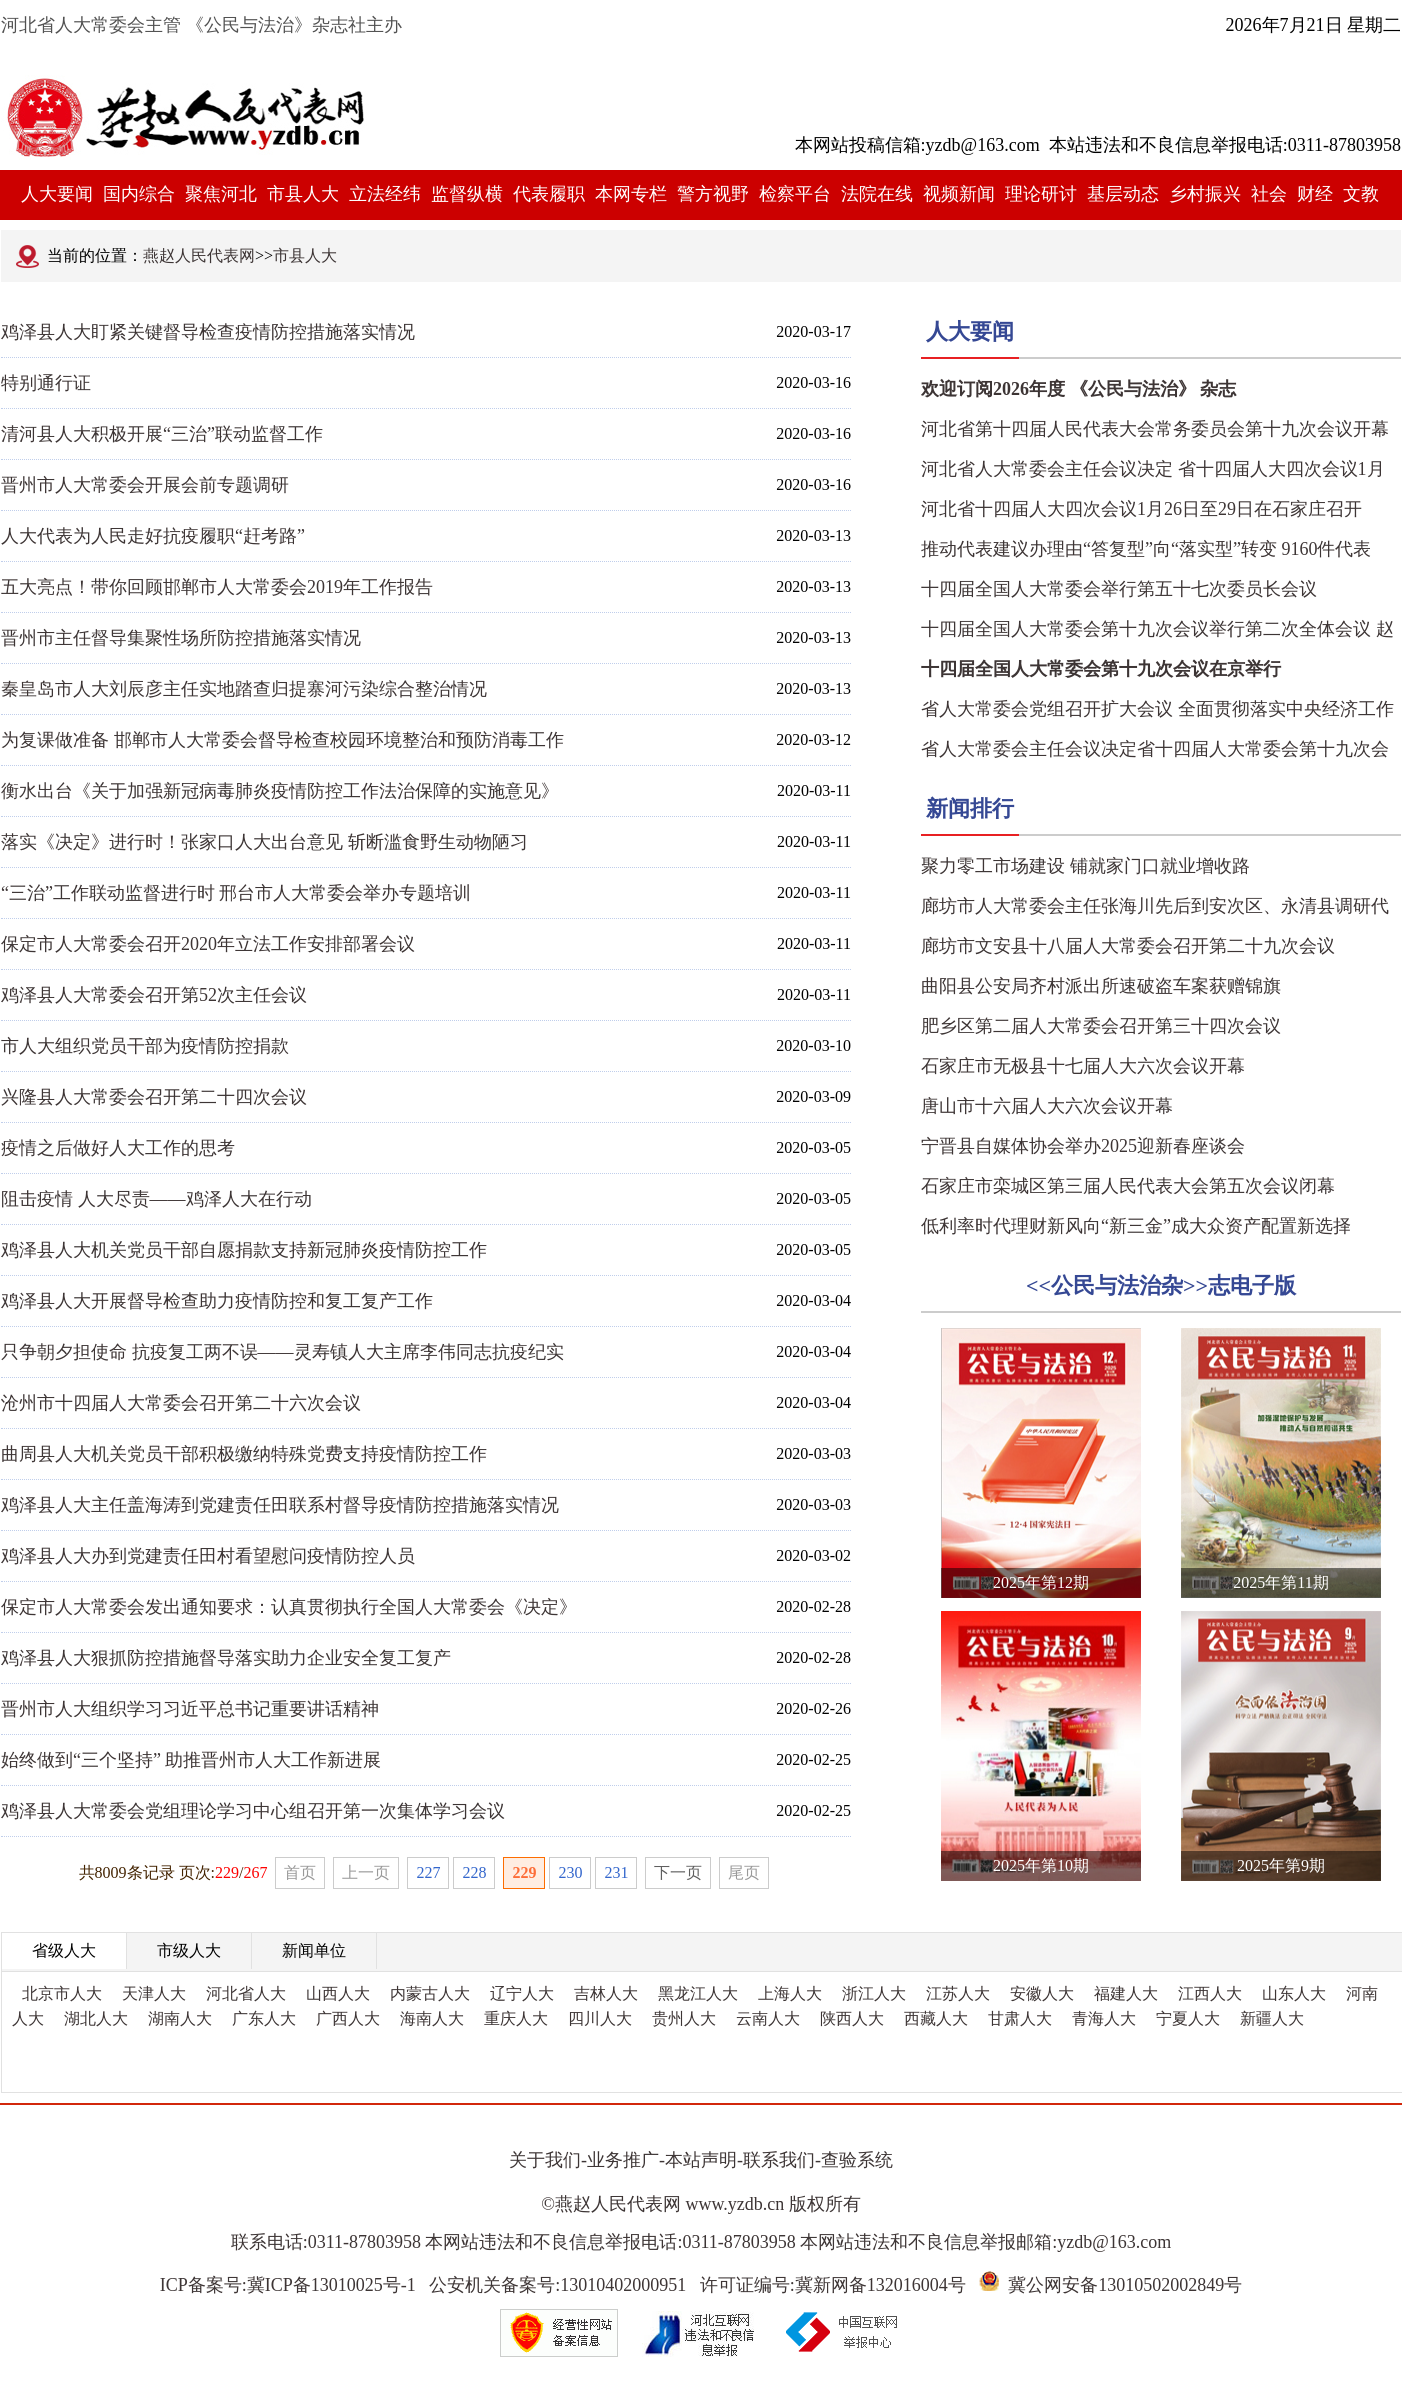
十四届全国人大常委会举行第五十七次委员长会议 (1119, 589)
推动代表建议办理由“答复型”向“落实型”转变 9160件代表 (1146, 549)
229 (524, 1872)
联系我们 (779, 2160)
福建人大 (1126, 1993)
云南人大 (768, 2018)
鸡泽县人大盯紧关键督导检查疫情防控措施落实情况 (208, 332)
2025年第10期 (1041, 1865)
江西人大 (1210, 1993)
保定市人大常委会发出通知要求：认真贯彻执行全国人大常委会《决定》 (289, 1607)
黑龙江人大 (698, 1993)
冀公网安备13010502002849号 (1125, 2285)
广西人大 (348, 2018)
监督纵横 (467, 194)
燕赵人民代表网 (199, 255)
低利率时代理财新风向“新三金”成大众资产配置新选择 (1136, 1226)
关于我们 (545, 2160)
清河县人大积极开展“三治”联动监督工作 (162, 434)
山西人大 (338, 1993)
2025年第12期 (1041, 1582)
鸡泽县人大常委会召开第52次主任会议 (154, 995)
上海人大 (790, 1993)
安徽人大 (1042, 1993)
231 (616, 1872)
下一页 (678, 1872)
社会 (1269, 194)
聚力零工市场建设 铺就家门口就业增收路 (1085, 866)
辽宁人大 (522, 1993)
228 (474, 1872)
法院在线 (877, 194)
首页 (300, 1872)
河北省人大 (246, 1993)
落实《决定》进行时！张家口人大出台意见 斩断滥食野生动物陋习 (264, 842)
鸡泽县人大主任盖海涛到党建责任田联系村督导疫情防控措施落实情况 (280, 1505)
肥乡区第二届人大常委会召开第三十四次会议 (1101, 1026)
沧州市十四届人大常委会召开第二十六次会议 (181, 1403)
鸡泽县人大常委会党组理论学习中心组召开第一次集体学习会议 (253, 1811)
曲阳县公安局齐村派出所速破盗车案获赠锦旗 (1101, 986)
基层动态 (1123, 194)
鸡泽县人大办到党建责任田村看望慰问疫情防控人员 (208, 1556)
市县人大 (303, 194)
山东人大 (1294, 1993)
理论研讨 (1041, 194)
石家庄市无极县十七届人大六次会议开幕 (1083, 1066)
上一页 (366, 1872)
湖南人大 (180, 2018)
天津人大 (154, 1993)
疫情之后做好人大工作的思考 (118, 1148)
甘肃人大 (1020, 2018)
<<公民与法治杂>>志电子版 (1161, 1285)
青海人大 (1104, 2018)
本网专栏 (631, 194)
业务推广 (623, 2160)
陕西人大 (852, 2018)
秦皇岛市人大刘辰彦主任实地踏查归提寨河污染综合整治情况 (244, 689)
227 (428, 1872)
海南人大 (432, 2018)
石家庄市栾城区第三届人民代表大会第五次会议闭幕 (1128, 1186)
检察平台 (795, 194)
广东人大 (264, 2018)
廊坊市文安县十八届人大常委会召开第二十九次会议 (1128, 946)
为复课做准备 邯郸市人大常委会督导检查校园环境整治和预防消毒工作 (282, 740)
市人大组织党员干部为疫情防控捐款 (145, 1046)
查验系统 (857, 2160)
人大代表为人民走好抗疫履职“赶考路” (153, 536)
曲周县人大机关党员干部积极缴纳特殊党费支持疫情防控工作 (244, 1454)
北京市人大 (62, 1993)
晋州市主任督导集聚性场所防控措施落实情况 (181, 638)
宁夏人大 (1188, 2018)
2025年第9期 (1281, 1865)
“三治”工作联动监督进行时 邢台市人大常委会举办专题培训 (236, 893)
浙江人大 (874, 1993)
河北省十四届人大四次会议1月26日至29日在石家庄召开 (1141, 509)
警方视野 (713, 194)
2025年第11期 (1280, 1582)
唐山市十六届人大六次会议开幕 (1047, 1106)
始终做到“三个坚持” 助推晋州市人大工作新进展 (191, 1760)
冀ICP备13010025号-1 (331, 2285)
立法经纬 (385, 194)
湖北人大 (96, 2018)
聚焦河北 (221, 194)
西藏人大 (936, 2018)
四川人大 (600, 2018)
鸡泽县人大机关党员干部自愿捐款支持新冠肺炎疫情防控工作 (244, 1250)
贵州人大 (684, 2018)
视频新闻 (959, 194)
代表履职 (549, 194)
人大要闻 (57, 194)
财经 (1315, 194)
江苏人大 (958, 1993)
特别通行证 (46, 383)
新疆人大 (1272, 2018)
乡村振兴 (1205, 194)
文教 (1361, 194)
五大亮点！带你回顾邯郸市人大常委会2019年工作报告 (217, 587)
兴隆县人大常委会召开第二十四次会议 (154, 1097)
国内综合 (139, 194)
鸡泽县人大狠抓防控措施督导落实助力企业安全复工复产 (226, 1658)
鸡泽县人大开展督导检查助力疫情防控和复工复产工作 (217, 1301)
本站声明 (701, 2160)
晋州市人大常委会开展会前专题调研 (145, 485)
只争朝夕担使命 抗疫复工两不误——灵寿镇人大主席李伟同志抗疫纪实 (282, 1352)
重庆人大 (516, 2018)
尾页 (744, 1872)
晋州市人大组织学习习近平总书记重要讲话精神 (190, 1709)
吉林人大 (606, 1993)
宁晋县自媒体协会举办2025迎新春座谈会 (1083, 1146)
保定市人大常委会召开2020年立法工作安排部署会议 (208, 944)
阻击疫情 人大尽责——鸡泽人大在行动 (156, 1199)
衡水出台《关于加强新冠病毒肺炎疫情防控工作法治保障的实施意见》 (280, 791)
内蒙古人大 (430, 1993)
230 (570, 1872)
